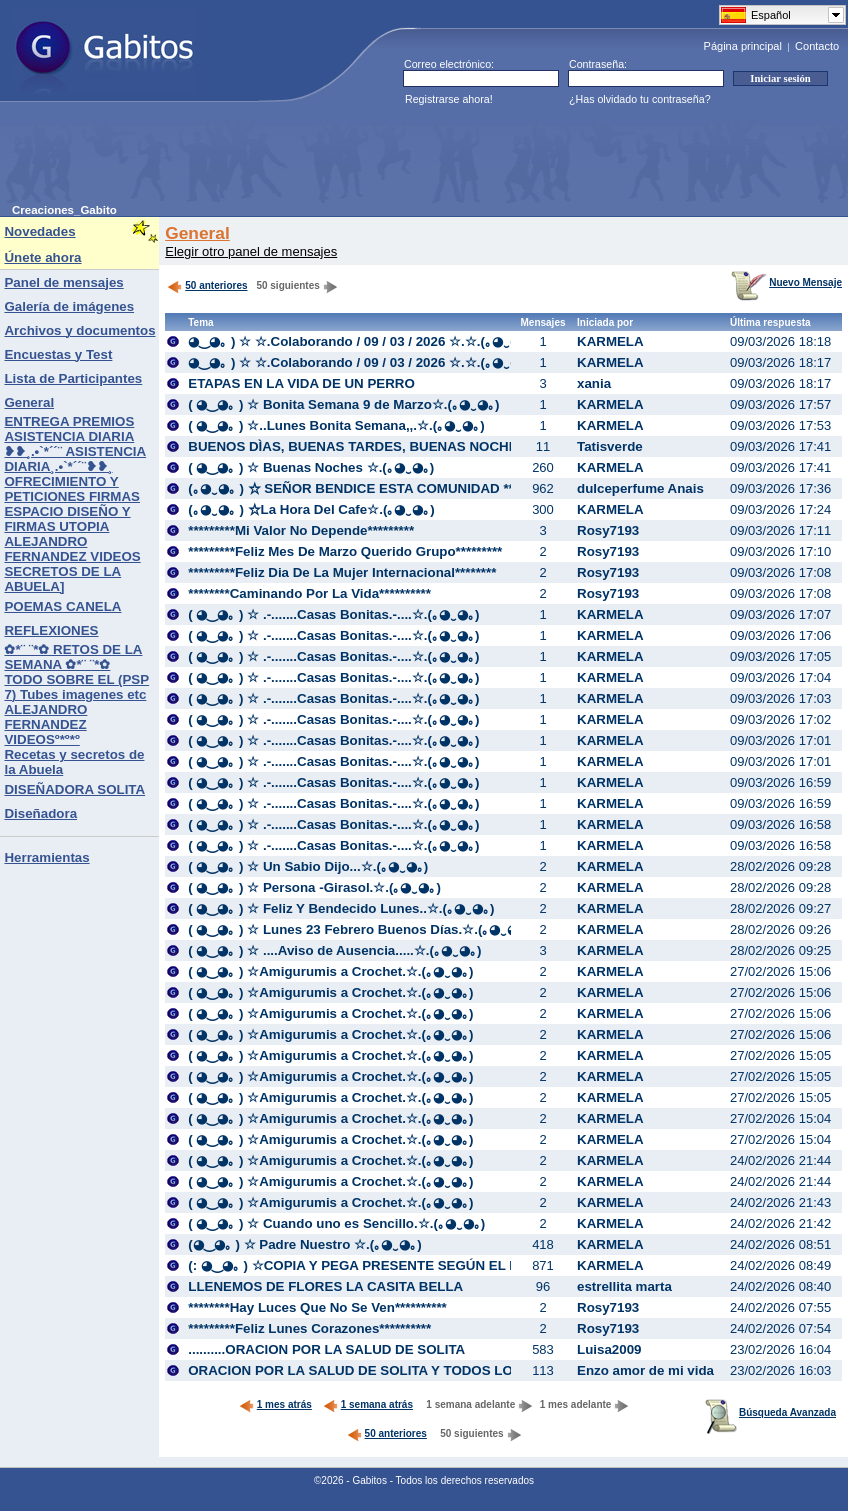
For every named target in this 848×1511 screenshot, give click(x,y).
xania (594, 383)
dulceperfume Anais (640, 488)
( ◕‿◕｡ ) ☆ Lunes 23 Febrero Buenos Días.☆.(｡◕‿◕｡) (359, 929)
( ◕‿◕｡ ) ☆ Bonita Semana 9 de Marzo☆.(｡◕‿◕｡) (343, 404)
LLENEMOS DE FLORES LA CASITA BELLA (325, 1286)
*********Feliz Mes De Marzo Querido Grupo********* (345, 551)
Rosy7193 (608, 530)
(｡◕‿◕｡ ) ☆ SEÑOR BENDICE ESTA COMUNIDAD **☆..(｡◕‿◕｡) (386, 488)
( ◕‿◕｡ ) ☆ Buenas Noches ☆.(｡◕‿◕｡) (311, 467)
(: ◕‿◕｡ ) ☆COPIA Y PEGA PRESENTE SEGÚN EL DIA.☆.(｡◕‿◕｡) (395, 1265)
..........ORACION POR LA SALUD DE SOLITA (326, 1349)
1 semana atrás (368, 1404)
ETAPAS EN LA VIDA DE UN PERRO (301, 383)
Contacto (817, 46)
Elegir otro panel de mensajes (251, 251)
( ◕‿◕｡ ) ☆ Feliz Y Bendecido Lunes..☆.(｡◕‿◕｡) (341, 908)
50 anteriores (207, 285)
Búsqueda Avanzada (770, 1412)
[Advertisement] (376, 159)
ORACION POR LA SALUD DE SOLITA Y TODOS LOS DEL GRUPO (396, 1370)
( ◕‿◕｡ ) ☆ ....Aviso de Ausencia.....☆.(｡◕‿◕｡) (334, 950)
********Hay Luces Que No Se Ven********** (317, 1307)
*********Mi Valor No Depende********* (301, 530)
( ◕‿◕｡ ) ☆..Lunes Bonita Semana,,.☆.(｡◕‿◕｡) (336, 425)
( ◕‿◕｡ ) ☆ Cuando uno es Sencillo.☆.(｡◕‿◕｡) (336, 1223)
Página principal (743, 46)
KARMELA (610, 341)
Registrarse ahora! (449, 99)
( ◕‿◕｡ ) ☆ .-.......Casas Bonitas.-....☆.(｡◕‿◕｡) (333, 614)
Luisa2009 (609, 1349)
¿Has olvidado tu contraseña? (640, 99)
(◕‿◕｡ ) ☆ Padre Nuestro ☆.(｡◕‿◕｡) (304, 1244)
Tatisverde (610, 446)
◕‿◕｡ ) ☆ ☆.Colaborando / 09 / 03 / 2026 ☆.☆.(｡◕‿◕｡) (360, 341)
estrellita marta (624, 1286)
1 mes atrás (275, 1404)
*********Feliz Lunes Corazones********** (309, 1328)
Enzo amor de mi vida (645, 1370)
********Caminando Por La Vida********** (309, 593)
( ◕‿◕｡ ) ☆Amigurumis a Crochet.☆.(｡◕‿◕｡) (330, 971)
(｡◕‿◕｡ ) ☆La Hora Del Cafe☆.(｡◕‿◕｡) (311, 509)
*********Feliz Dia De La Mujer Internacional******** (342, 572)
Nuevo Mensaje (786, 282)
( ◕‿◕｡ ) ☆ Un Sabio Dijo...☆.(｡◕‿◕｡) (308, 866)
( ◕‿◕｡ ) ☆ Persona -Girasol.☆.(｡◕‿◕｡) (314, 887)
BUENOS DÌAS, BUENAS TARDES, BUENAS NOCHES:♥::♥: (374, 446)
